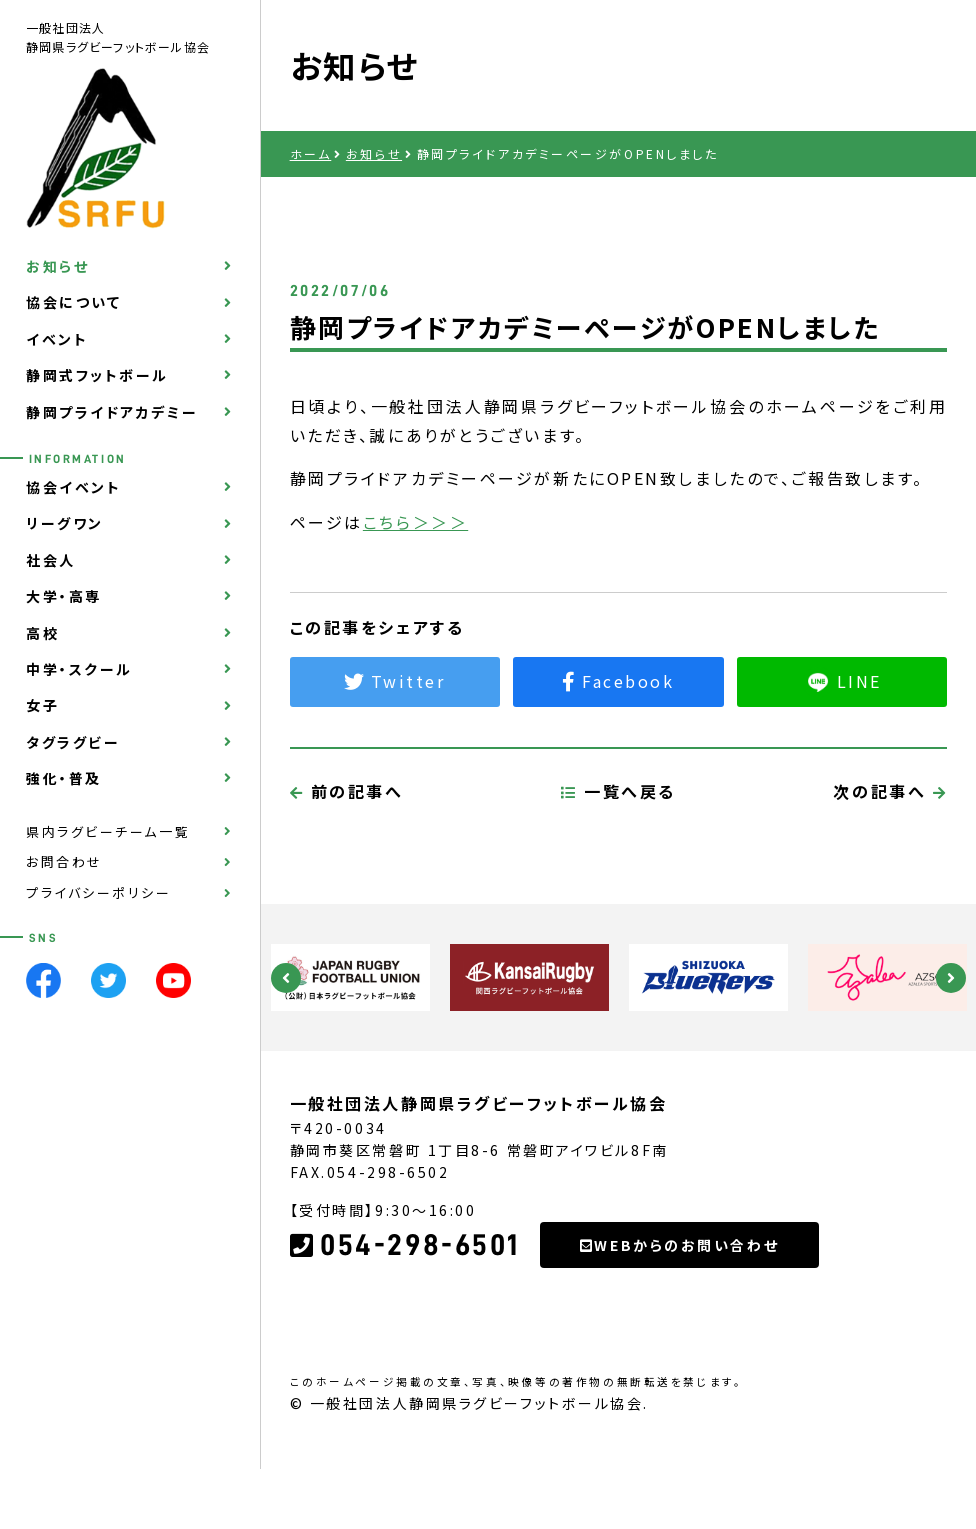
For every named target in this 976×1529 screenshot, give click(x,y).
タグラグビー (73, 742)
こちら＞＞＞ (415, 522)
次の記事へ (890, 876)
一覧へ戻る (618, 876)
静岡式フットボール (97, 375)
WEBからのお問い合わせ (679, 1330)
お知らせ (57, 266)
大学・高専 (64, 596)
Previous (286, 978)
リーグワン (65, 523)
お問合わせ (64, 861)
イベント (57, 339)
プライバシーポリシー (99, 892)
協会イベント (73, 487)
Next (951, 978)
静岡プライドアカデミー (112, 412)
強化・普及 (64, 778)
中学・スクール (79, 669)
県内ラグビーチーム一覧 (108, 831)
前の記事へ (347, 876)
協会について (73, 302)
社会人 (51, 560)
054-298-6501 (405, 1331)
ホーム (311, 153)
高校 (42, 633)
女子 (42, 705)
